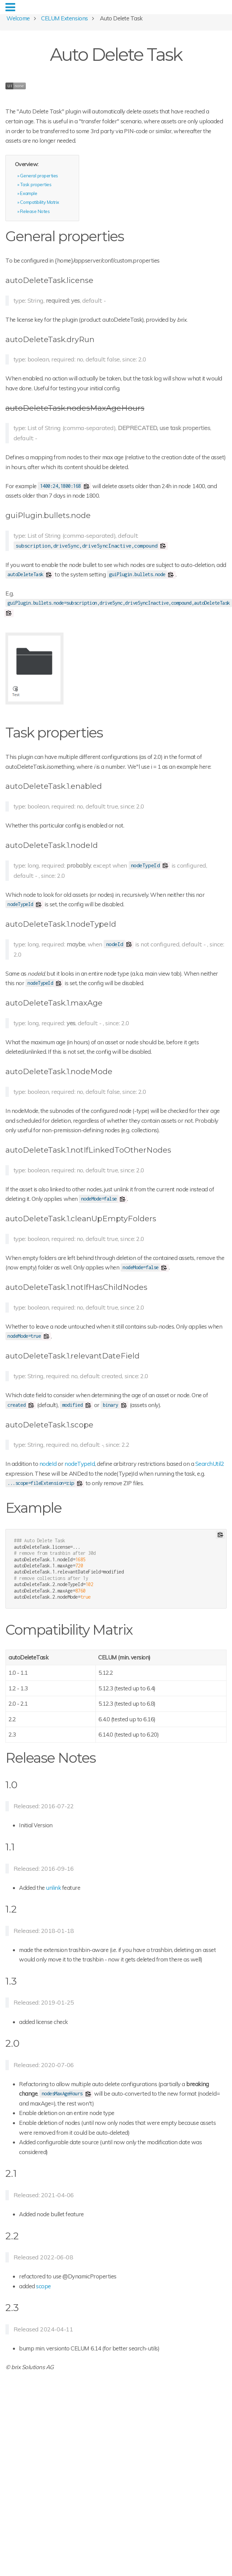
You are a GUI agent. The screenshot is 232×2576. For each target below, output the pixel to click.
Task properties (35, 184)
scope (43, 2286)
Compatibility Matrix (39, 202)
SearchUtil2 (209, 1463)
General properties (39, 175)
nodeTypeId (80, 1463)
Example (28, 193)
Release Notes (35, 211)
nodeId (48, 1463)
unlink (53, 1887)
